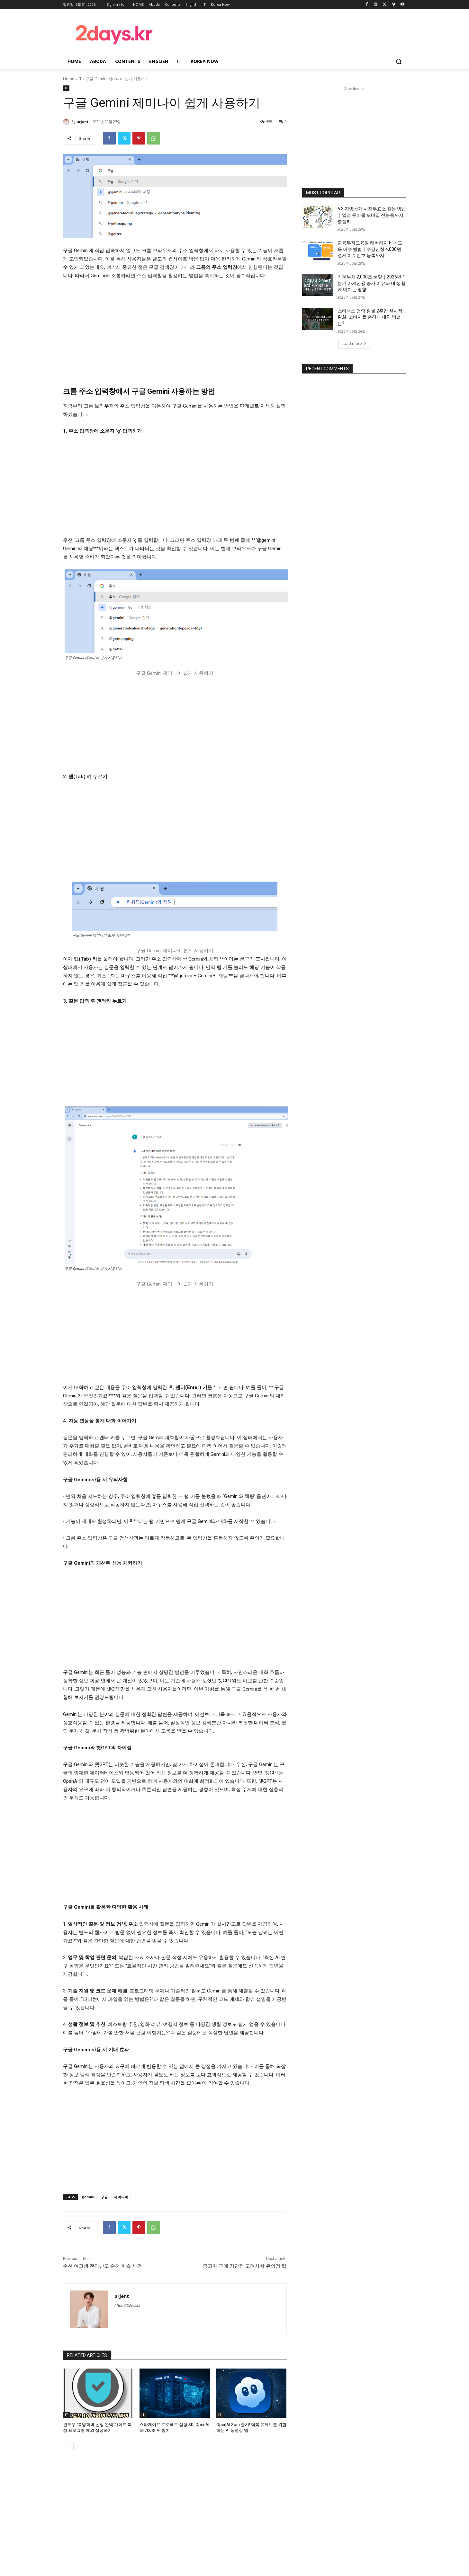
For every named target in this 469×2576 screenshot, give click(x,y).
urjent (82, 121)
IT (80, 79)
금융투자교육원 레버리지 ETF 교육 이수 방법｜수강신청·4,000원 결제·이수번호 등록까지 (370, 249)
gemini (88, 2196)
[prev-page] (67, 2446)
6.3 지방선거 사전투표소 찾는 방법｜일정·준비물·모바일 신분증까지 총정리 (372, 215)
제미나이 (121, 2196)
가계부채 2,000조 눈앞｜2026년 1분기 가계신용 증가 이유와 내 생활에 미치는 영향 (371, 283)
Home (68, 79)
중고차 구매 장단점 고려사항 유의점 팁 (244, 2266)
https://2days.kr (127, 2305)
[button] (398, 61)
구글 (104, 2196)
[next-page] (77, 2446)
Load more (354, 343)
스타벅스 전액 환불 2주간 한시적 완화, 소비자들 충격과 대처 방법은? (370, 317)
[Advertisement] (286, 33)
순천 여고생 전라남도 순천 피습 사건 (102, 2266)
